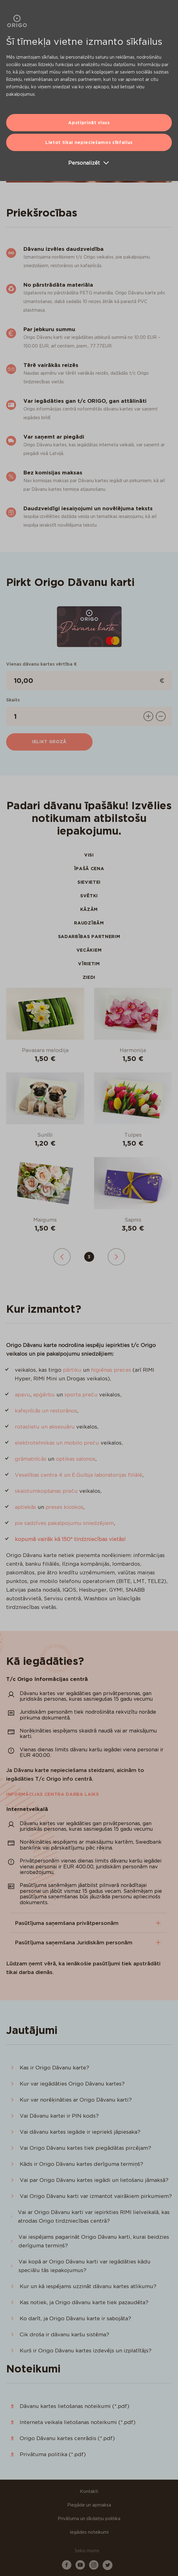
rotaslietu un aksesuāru (45, 1427)
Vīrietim (89, 963)
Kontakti (89, 2491)
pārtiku (72, 1370)
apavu (22, 1394)
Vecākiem (89, 950)
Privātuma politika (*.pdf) (53, 2454)
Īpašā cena (89, 868)
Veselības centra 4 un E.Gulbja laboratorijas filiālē (78, 1475)
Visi (89, 854)
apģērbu (44, 1394)
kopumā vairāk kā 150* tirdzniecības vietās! (70, 1539)
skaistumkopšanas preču (46, 1491)
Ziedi (89, 977)
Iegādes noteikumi (89, 2532)
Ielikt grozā (49, 741)
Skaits (13, 699)
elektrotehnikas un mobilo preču (57, 1443)
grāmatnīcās (30, 1459)
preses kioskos (64, 1507)
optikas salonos (75, 1459)
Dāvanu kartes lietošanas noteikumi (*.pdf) (74, 2406)
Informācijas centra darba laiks (52, 1794)
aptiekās (25, 1507)
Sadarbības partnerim (89, 936)
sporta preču (80, 1394)
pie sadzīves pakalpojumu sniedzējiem (64, 1523)
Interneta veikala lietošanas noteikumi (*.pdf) (77, 2422)
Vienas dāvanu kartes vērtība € (41, 664)
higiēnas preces (111, 1370)
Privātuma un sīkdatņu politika (89, 2518)
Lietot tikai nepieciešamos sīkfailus (89, 142)
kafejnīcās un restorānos (46, 1411)
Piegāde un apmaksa (89, 2504)
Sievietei (89, 882)
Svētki (89, 895)
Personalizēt (89, 162)
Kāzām (89, 909)
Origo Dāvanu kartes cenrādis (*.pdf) (67, 2438)
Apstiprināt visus (89, 122)
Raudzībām (89, 922)
